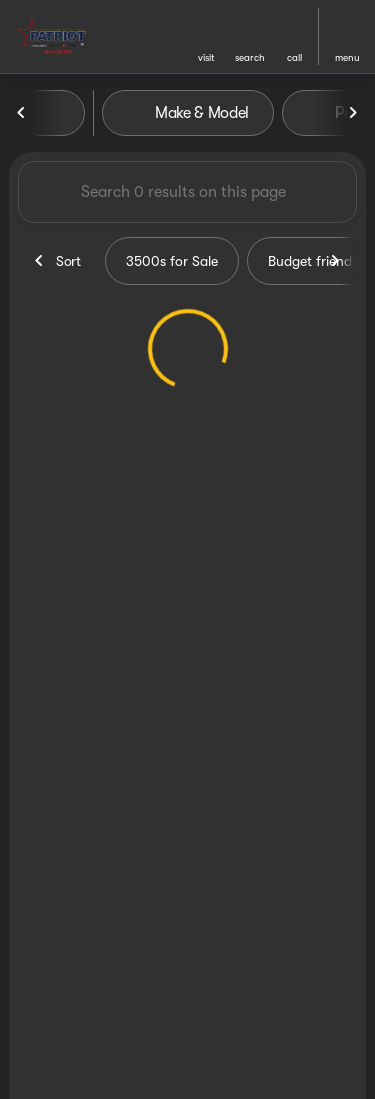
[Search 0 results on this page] (187, 192)
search (250, 57)
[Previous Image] (22, 113)
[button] (206, 36)
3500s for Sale (172, 261)
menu (347, 57)
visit (206, 57)
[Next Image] (353, 113)
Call (294, 57)
